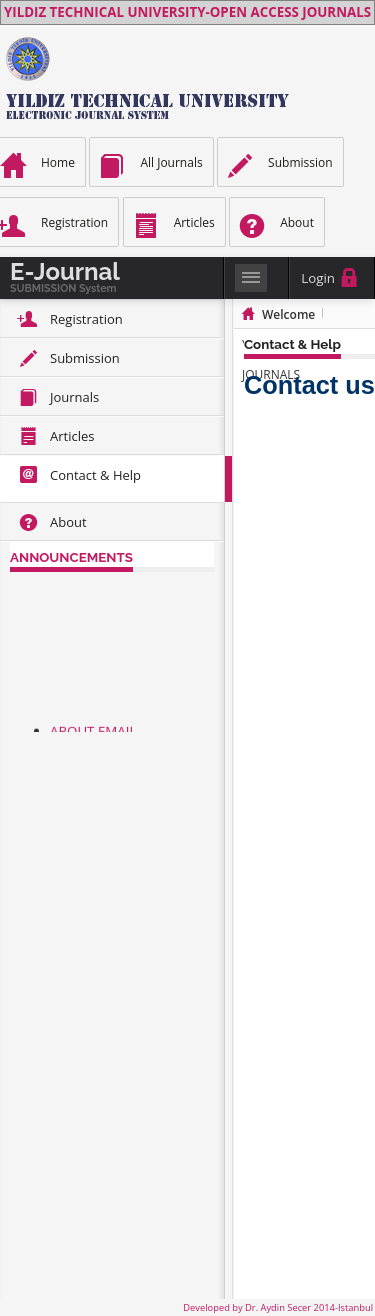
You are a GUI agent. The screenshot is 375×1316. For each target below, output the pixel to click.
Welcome (288, 314)
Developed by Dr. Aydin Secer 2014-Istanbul (278, 1307)
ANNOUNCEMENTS (71, 557)
